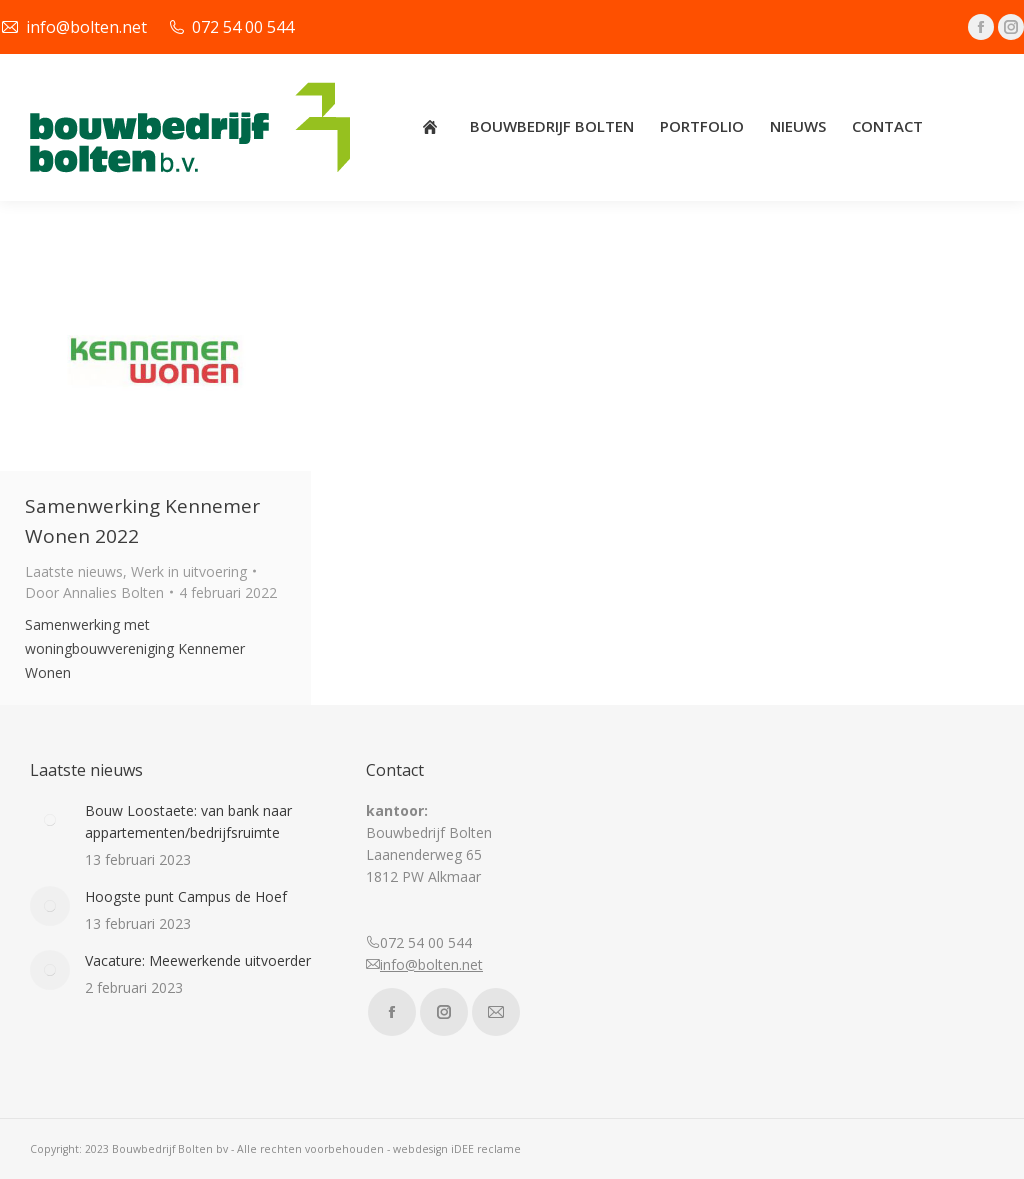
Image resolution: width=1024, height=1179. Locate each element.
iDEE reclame (486, 1149)
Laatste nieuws (74, 571)
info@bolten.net (431, 964)
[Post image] (50, 820)
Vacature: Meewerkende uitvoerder (198, 960)
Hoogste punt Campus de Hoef (186, 896)
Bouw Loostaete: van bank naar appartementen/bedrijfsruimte (188, 821)
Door (94, 592)
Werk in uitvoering (189, 571)
